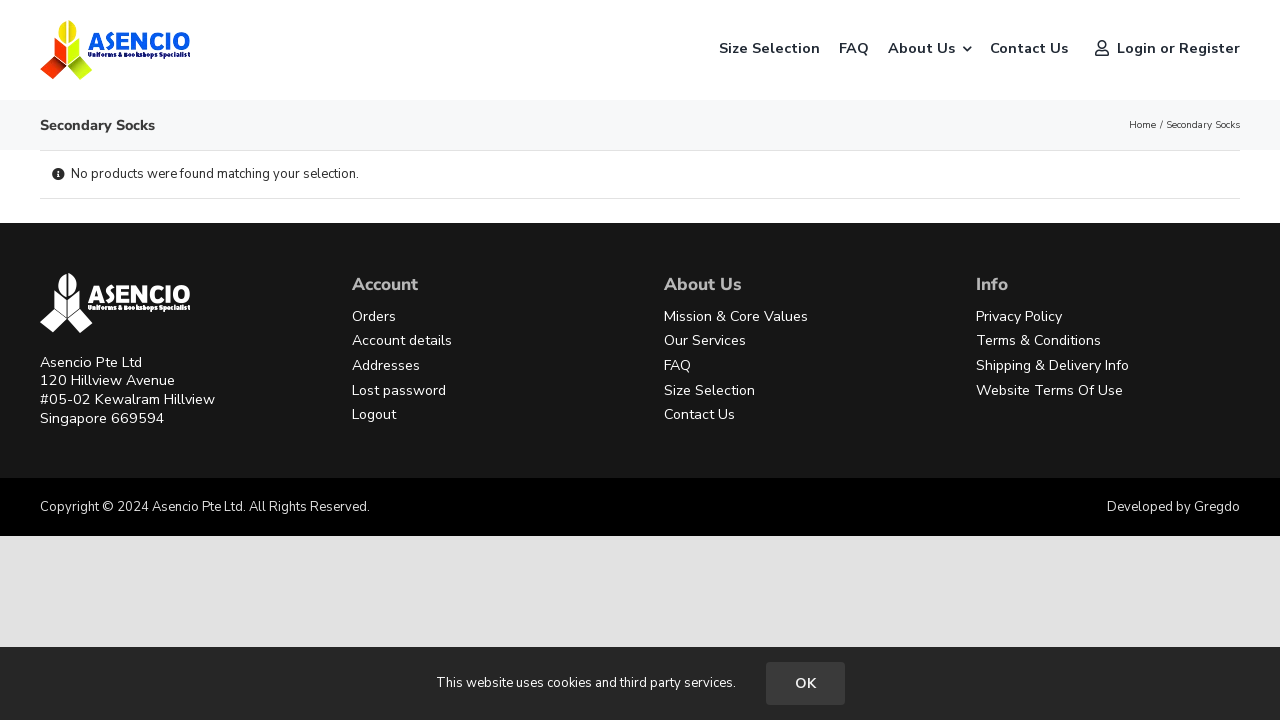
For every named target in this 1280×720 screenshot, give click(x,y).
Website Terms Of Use (1049, 390)
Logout (374, 414)
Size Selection (709, 390)
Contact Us (699, 414)
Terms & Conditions (1038, 340)
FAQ (677, 365)
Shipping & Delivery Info (1052, 365)
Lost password (399, 390)
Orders (374, 316)
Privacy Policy (1019, 316)
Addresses (386, 365)
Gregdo (1217, 507)
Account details (402, 340)
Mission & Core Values (736, 316)
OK (805, 683)
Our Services (705, 340)
